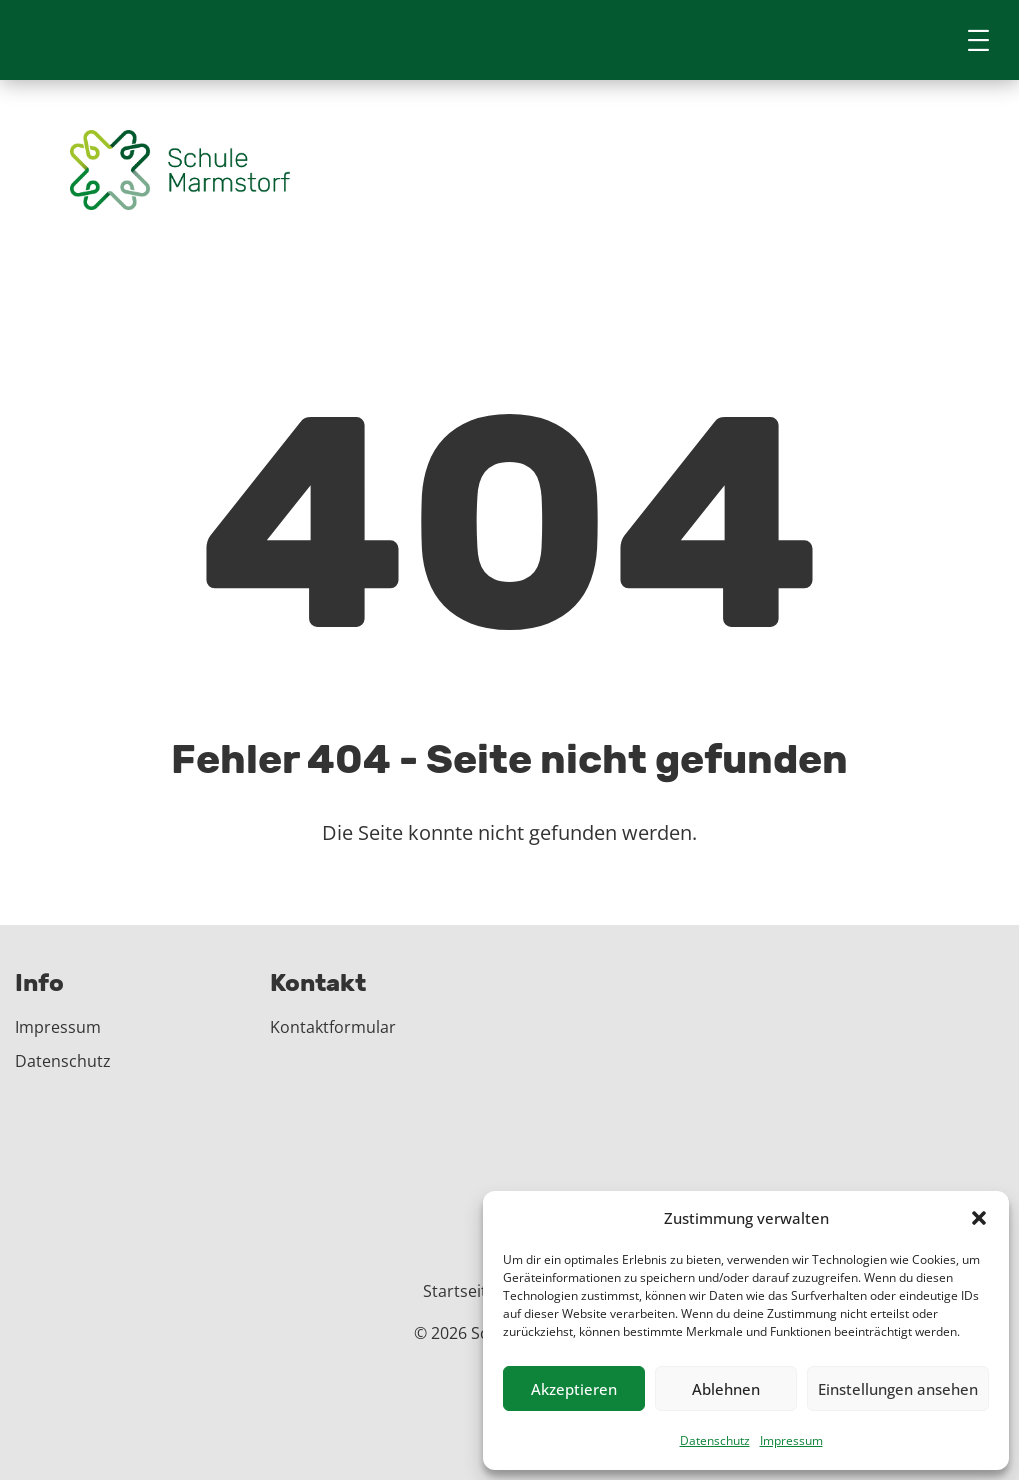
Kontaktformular (333, 1027)
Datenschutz (715, 1440)
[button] (979, 1218)
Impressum (791, 1440)
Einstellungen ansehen (898, 1389)
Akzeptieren (574, 1389)
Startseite (459, 1291)
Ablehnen (726, 1389)
